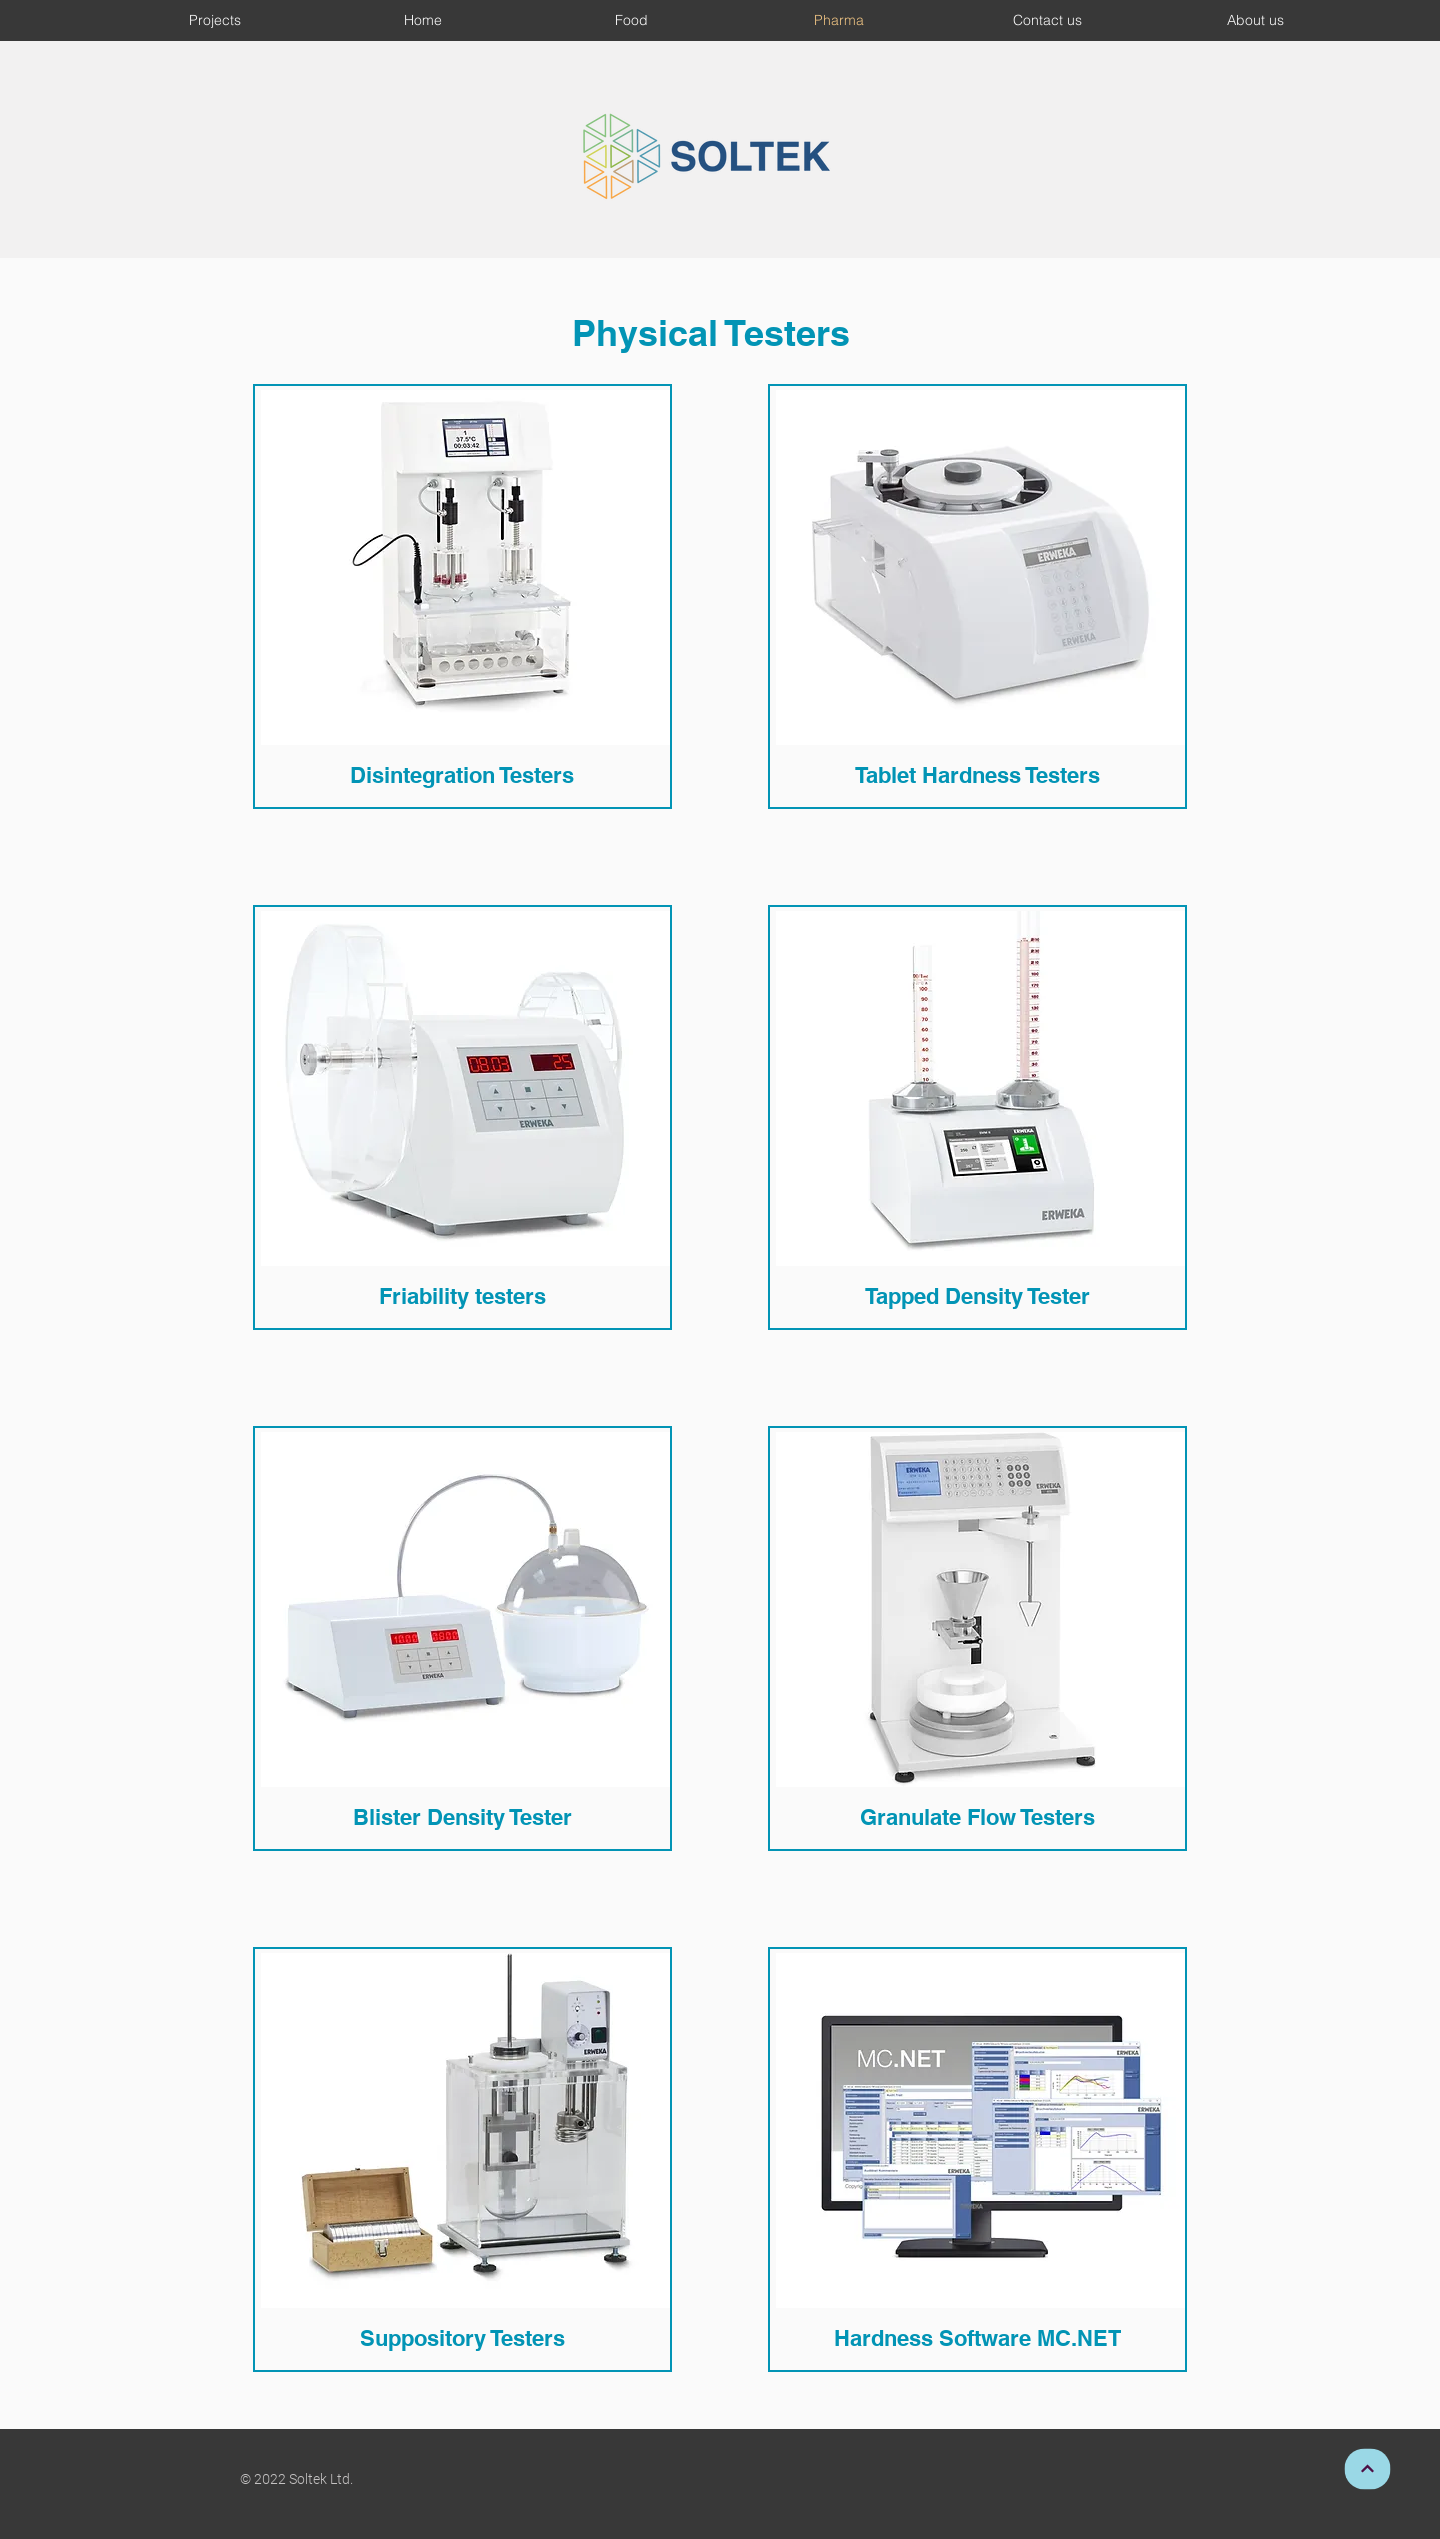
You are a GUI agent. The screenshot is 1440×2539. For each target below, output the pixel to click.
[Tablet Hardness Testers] (977, 774)
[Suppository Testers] (462, 2337)
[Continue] (1367, 2468)
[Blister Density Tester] (462, 1816)
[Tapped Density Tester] (977, 1295)
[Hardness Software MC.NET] (977, 2337)
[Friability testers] (462, 1295)
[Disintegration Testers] (462, 774)
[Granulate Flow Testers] (977, 1816)
